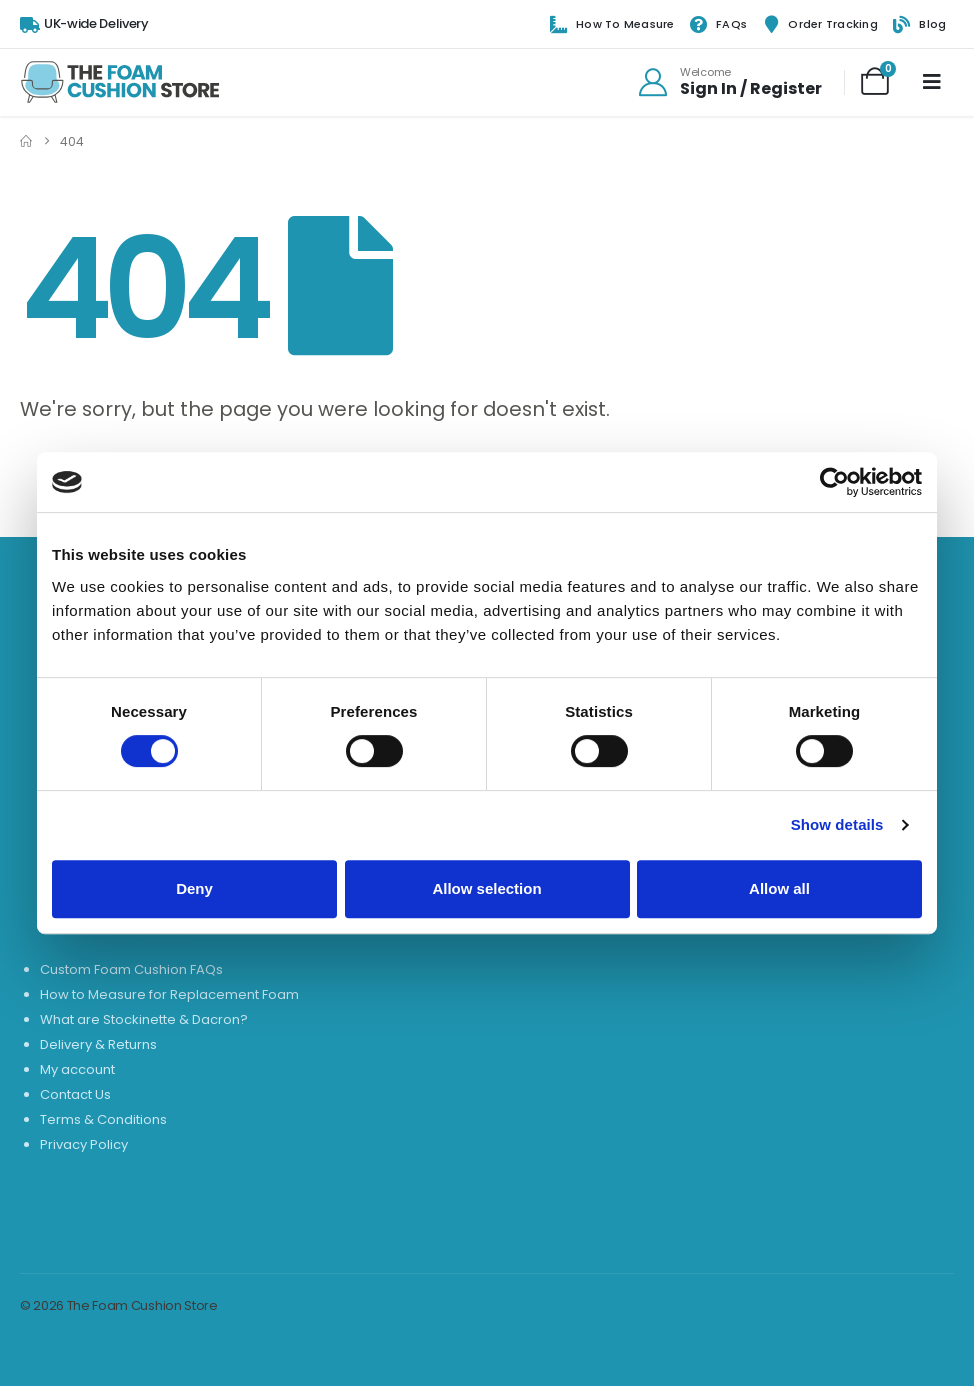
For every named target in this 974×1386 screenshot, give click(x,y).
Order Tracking (820, 25)
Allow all (779, 888)
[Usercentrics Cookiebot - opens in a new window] (834, 482)
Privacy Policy (84, 1144)
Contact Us (75, 1094)
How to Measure (612, 25)
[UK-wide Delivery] (84, 24)
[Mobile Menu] (932, 82)
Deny (194, 888)
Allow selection (486, 888)
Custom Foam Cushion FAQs (131, 969)
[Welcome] (729, 82)
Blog (919, 25)
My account (77, 1069)
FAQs (718, 25)
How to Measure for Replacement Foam (169, 994)
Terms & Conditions (103, 1119)
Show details (837, 824)
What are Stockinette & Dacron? (144, 1019)
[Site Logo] (120, 82)
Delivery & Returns (98, 1044)
